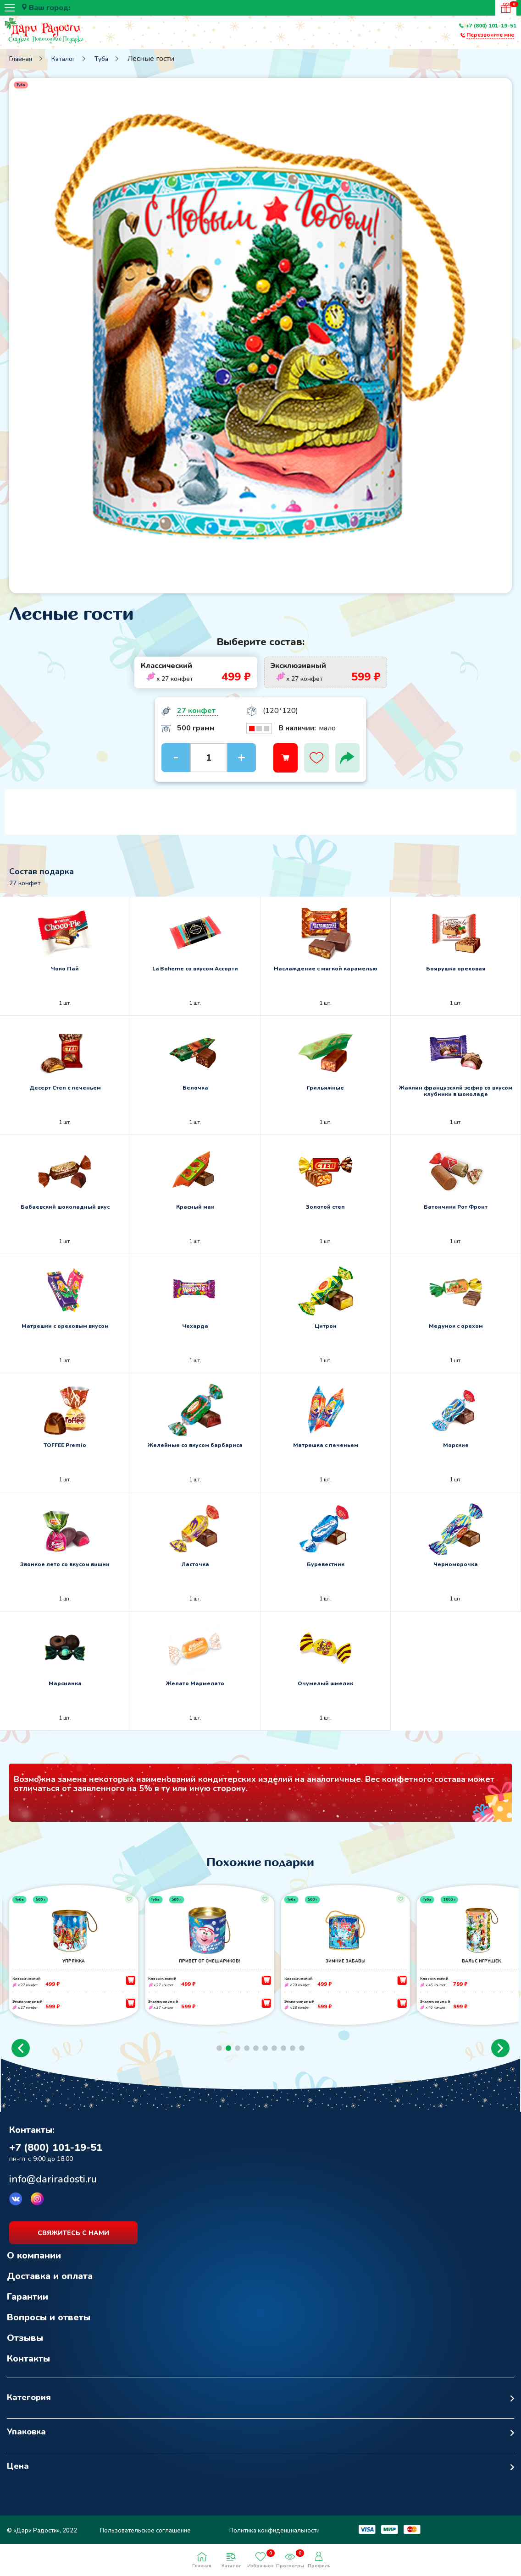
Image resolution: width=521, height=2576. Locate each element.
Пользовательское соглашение (145, 2538)
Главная (20, 59)
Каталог (63, 59)
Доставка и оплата (50, 2284)
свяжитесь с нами (73, 2240)
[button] (20, 2056)
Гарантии (27, 2304)
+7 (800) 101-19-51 (491, 25)
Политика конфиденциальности (274, 2538)
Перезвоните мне (490, 34)
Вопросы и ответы (48, 2325)
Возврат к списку (29, 2110)
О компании (34, 2263)
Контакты (28, 2366)
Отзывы (25, 2346)
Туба (101, 59)
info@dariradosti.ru (53, 2187)
